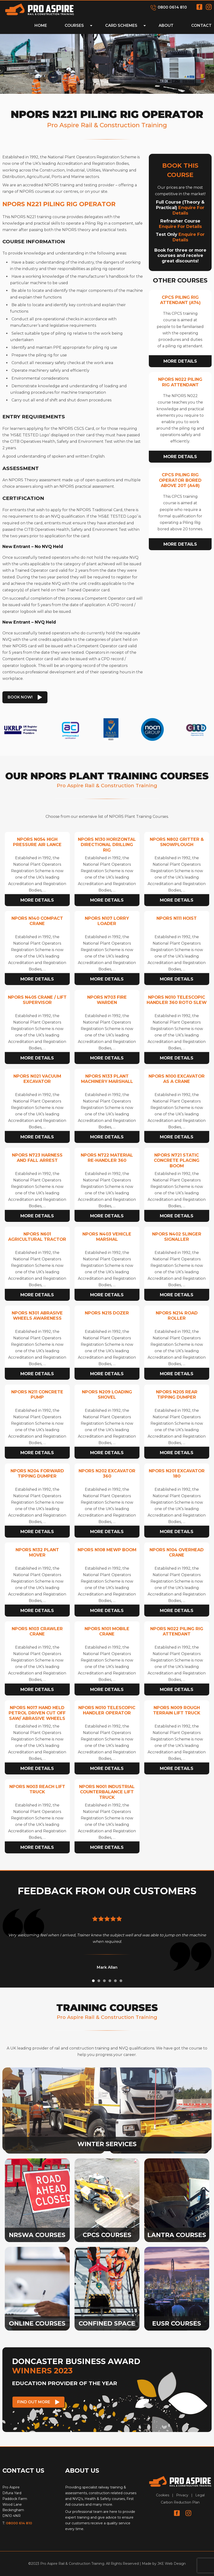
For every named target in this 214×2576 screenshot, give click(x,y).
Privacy (182, 2495)
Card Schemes (121, 25)
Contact (201, 25)
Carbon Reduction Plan (180, 2502)
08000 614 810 (19, 2523)
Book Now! (20, 697)
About (166, 25)
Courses (74, 25)
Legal (200, 2495)
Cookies (162, 2495)
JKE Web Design (171, 2563)
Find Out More (33, 2402)
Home (41, 25)
